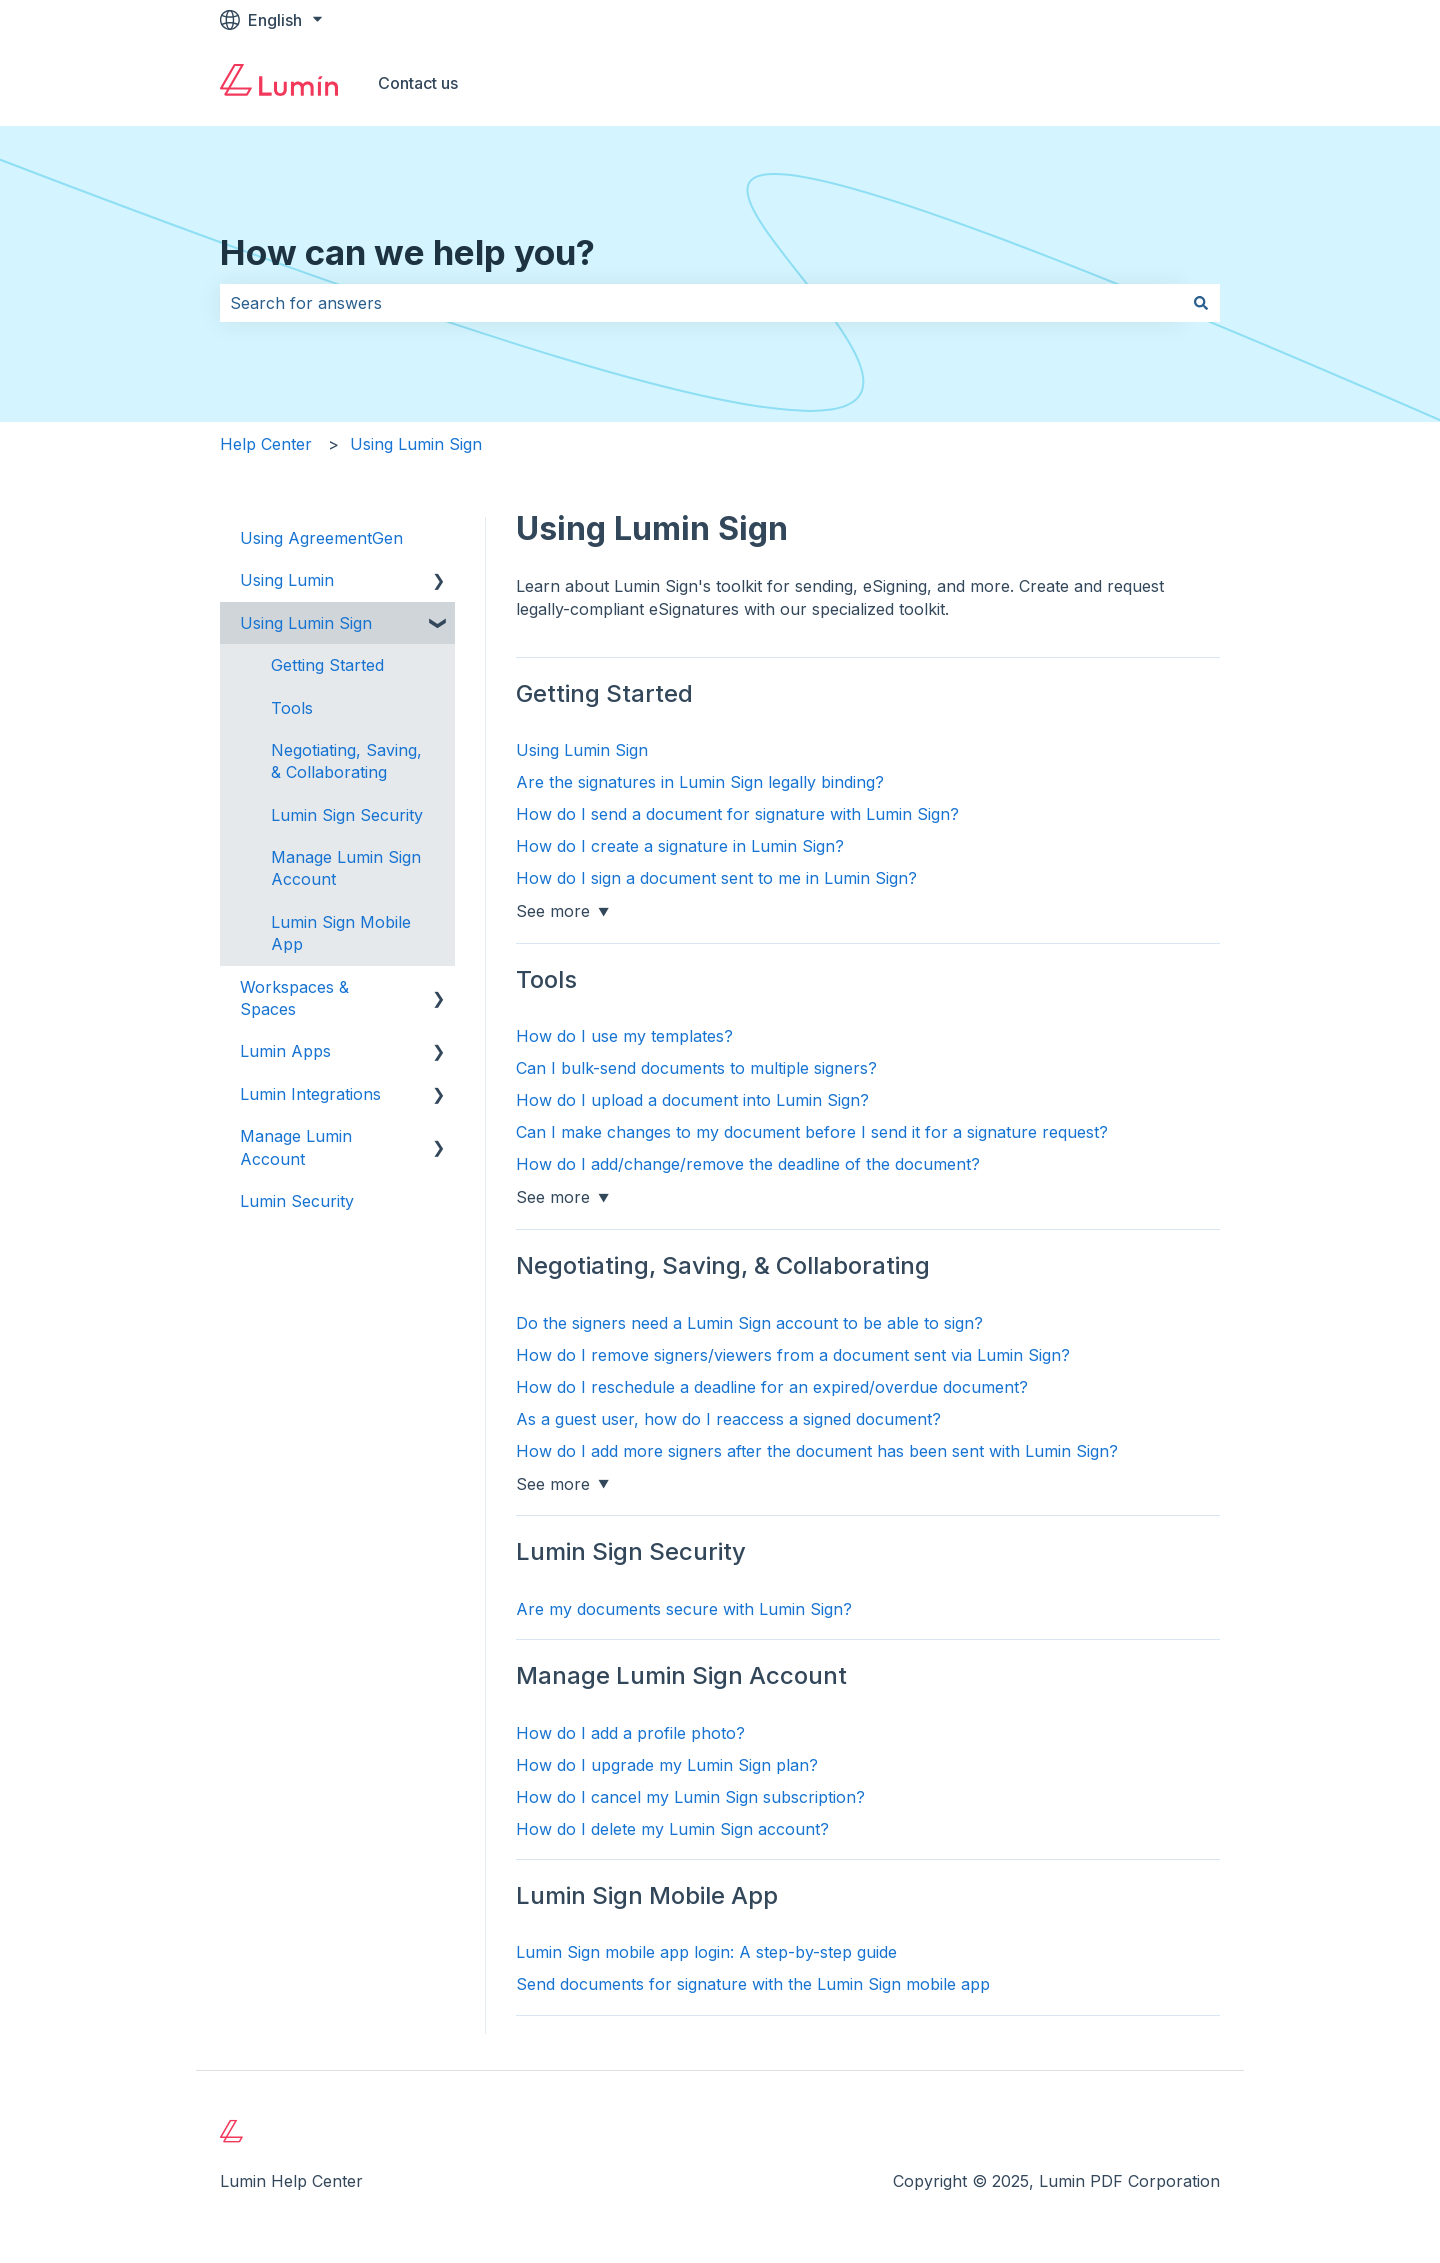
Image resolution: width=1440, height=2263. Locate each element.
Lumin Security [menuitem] (297, 1201)
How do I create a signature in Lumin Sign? (680, 846)
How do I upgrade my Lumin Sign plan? (667, 1765)
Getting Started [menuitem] (327, 665)
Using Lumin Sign (416, 444)
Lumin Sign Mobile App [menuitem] (341, 933)
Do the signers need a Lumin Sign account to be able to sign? (749, 1323)
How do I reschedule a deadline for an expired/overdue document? (772, 1387)
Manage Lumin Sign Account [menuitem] (346, 868)
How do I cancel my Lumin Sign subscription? (690, 1797)
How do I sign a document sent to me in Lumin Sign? (716, 878)
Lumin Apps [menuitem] (285, 1051)
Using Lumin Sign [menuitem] (306, 623)
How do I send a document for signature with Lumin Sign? (737, 814)
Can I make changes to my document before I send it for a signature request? (812, 1132)
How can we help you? (407, 252)
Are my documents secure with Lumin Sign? (684, 1609)
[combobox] (701, 303)
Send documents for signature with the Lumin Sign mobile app (753, 1984)
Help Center (266, 444)
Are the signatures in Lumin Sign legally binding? (700, 782)
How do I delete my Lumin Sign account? (672, 1829)
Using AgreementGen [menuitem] (321, 538)
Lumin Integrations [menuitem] (310, 1094)
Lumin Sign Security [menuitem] (347, 815)
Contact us (418, 83)
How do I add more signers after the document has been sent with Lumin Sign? (817, 1451)
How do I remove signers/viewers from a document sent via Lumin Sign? (793, 1355)
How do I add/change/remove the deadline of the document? (748, 1164)
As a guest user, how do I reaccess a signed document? (728, 1419)
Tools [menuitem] (292, 708)
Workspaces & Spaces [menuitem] (294, 998)
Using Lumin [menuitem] (287, 580)
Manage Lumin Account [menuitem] (296, 1147)
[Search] (1201, 303)
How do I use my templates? (624, 1036)
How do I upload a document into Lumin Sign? (692, 1100)
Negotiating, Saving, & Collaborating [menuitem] (346, 761)
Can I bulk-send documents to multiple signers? (696, 1068)
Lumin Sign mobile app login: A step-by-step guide (706, 1952)
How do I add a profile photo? (630, 1733)
